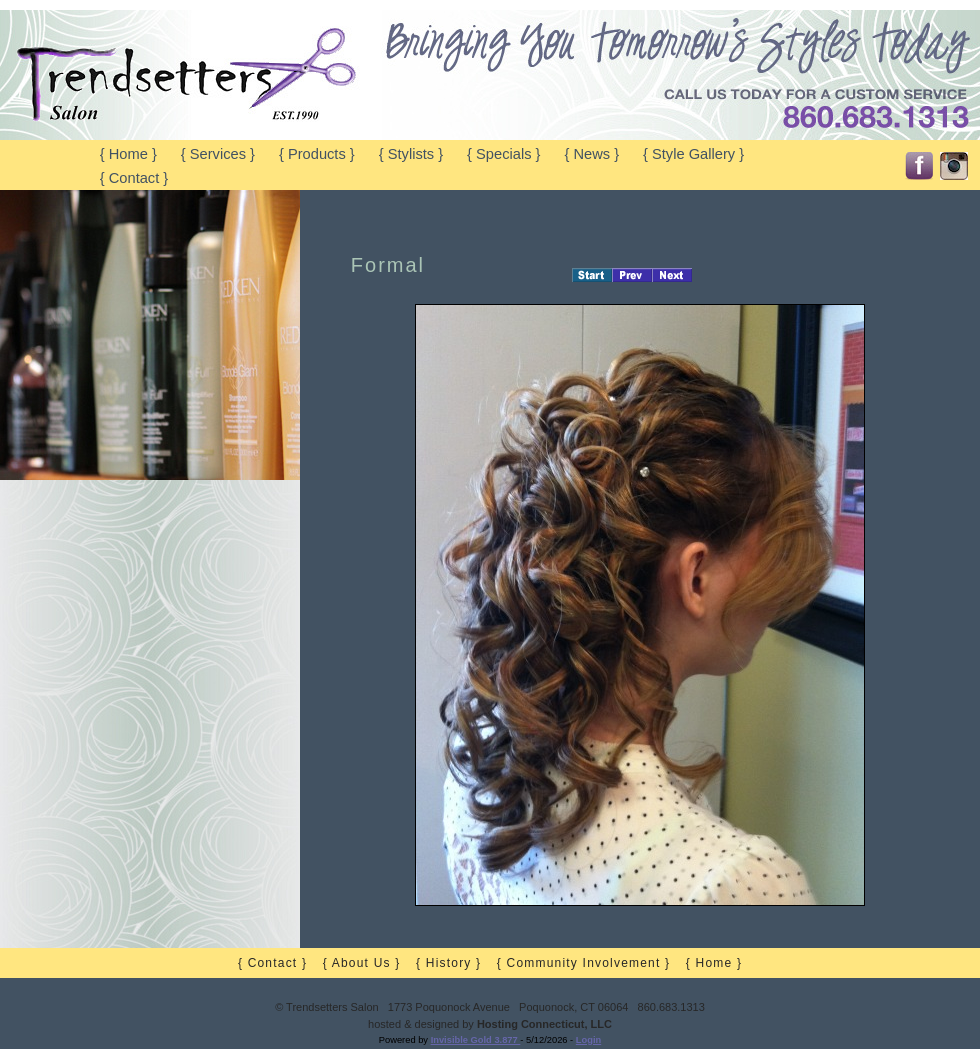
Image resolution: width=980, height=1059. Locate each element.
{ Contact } (134, 178)
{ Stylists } (411, 154)
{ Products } (317, 154)
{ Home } (128, 154)
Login (588, 1040)
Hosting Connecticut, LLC (544, 1024)
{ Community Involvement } (583, 963)
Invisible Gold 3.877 (476, 1040)
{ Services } (218, 154)
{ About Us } (362, 963)
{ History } (448, 963)
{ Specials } (503, 154)
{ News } (591, 154)
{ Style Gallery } (693, 154)
